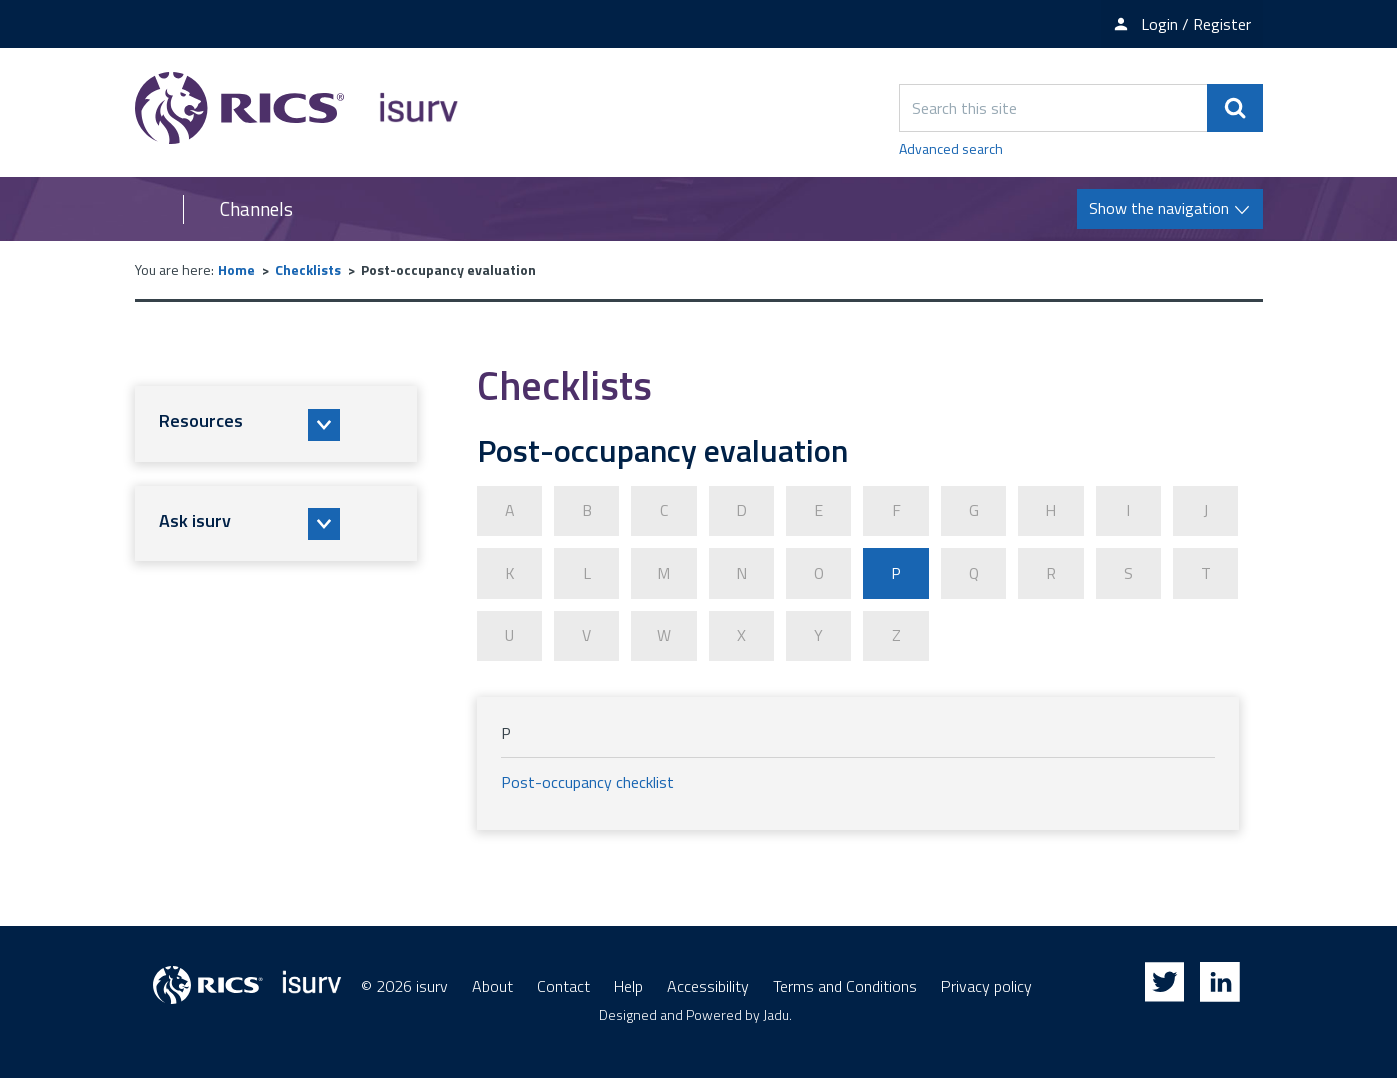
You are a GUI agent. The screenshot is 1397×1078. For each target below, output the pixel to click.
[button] (276, 424)
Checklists (308, 269)
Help (628, 985)
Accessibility (708, 985)
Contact (563, 985)
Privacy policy (986, 985)
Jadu (776, 1013)
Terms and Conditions (845, 985)
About (492, 985)
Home (236, 269)
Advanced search (951, 148)
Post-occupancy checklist (587, 781)
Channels (256, 209)
